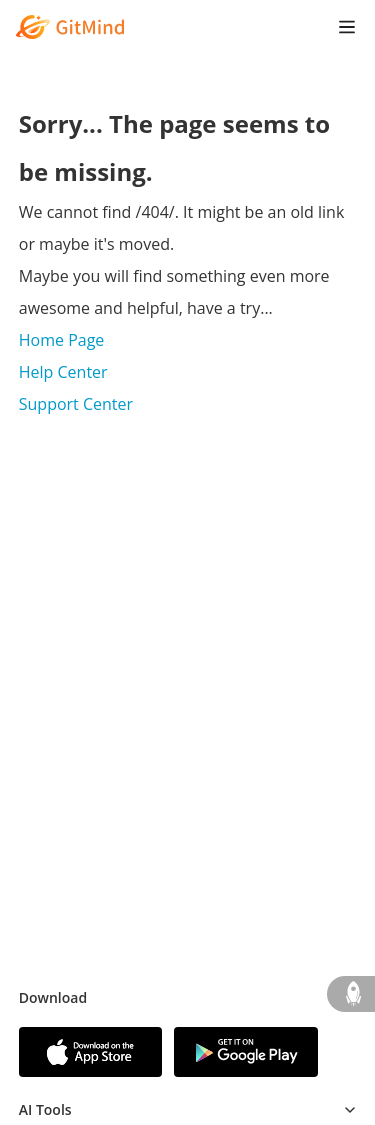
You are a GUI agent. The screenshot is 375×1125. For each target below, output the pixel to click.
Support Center (76, 404)
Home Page (62, 340)
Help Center (63, 372)
